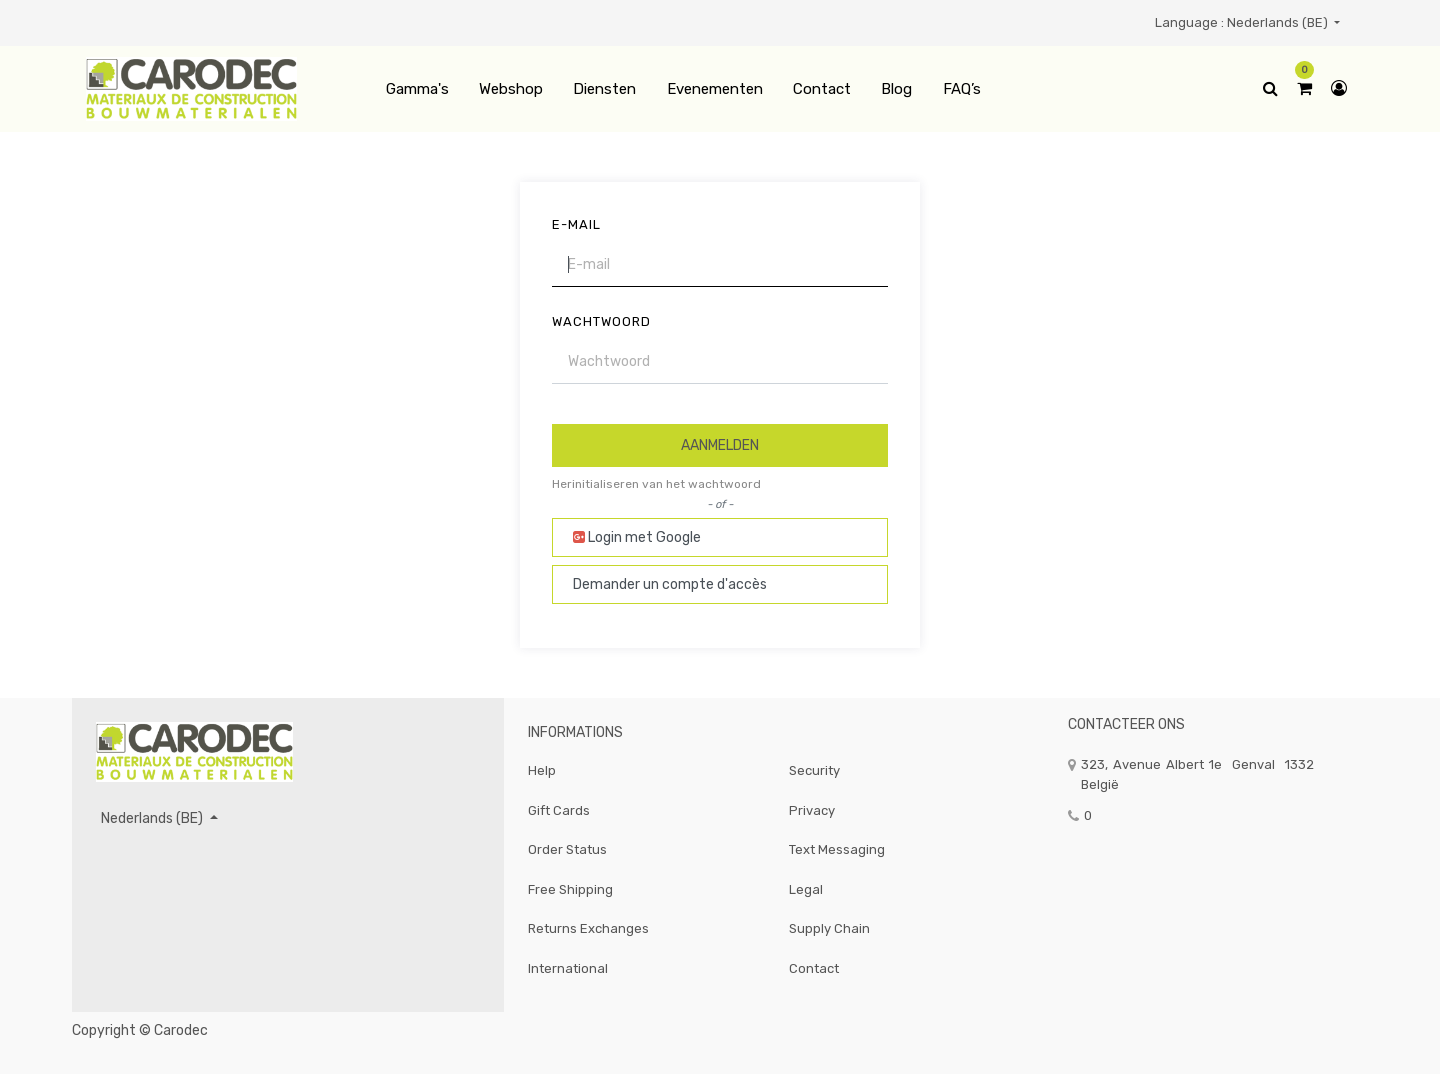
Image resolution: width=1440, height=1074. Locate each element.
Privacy (812, 810)
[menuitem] (416, 89)
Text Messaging (837, 849)
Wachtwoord (601, 321)
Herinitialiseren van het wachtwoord (656, 484)
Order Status (567, 849)
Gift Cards (559, 810)
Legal (806, 889)
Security (814, 770)
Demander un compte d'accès (670, 584)
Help (542, 770)
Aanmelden (720, 445)
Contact (814, 968)
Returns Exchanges (588, 928)
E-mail (576, 224)
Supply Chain (829, 928)
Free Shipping (570, 889)
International (568, 968)
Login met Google (637, 537)
